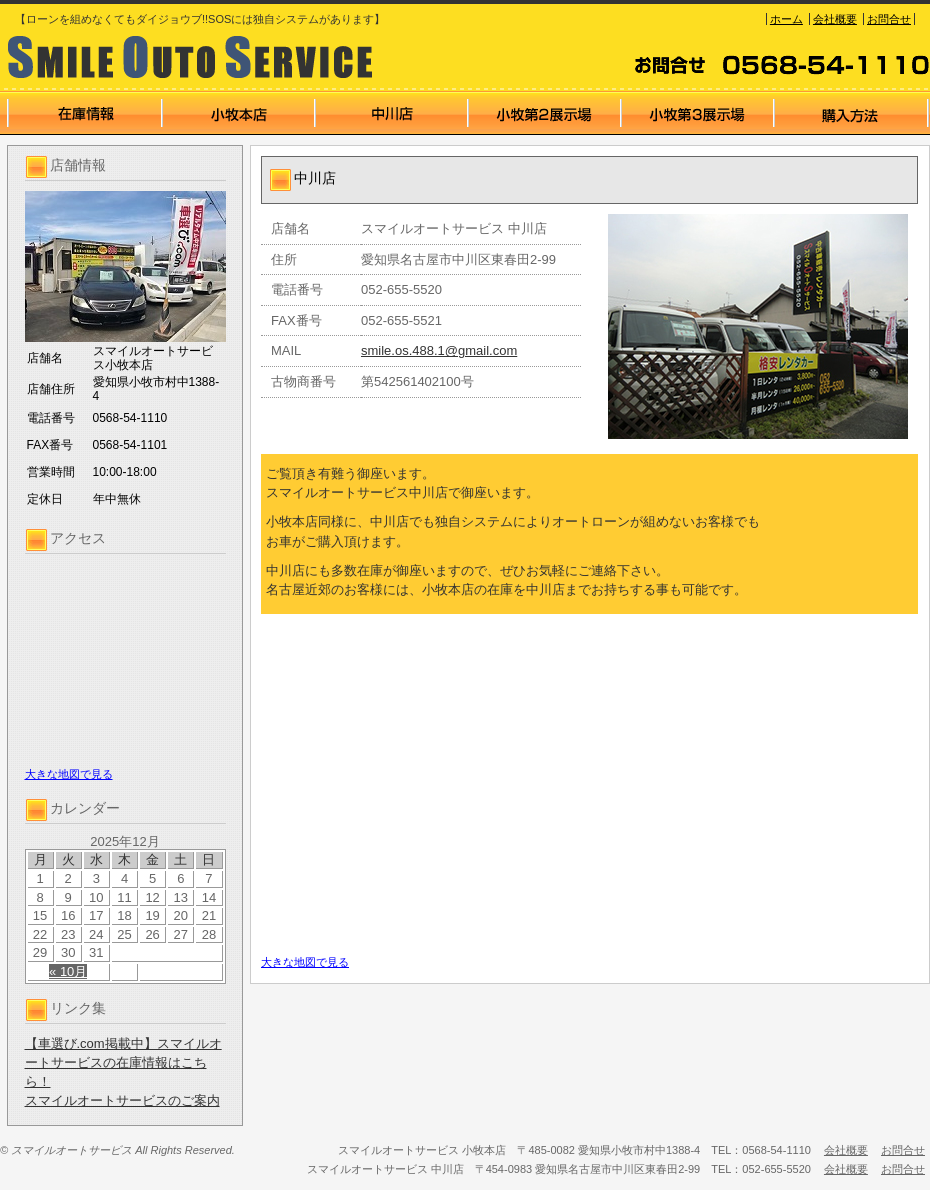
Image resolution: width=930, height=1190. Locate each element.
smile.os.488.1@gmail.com (439, 350)
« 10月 (68, 971)
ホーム (786, 19)
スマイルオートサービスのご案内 (122, 1100)
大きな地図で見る (69, 774)
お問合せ (889, 19)
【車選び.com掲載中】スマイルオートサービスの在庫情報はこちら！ (123, 1062)
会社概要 (835, 19)
